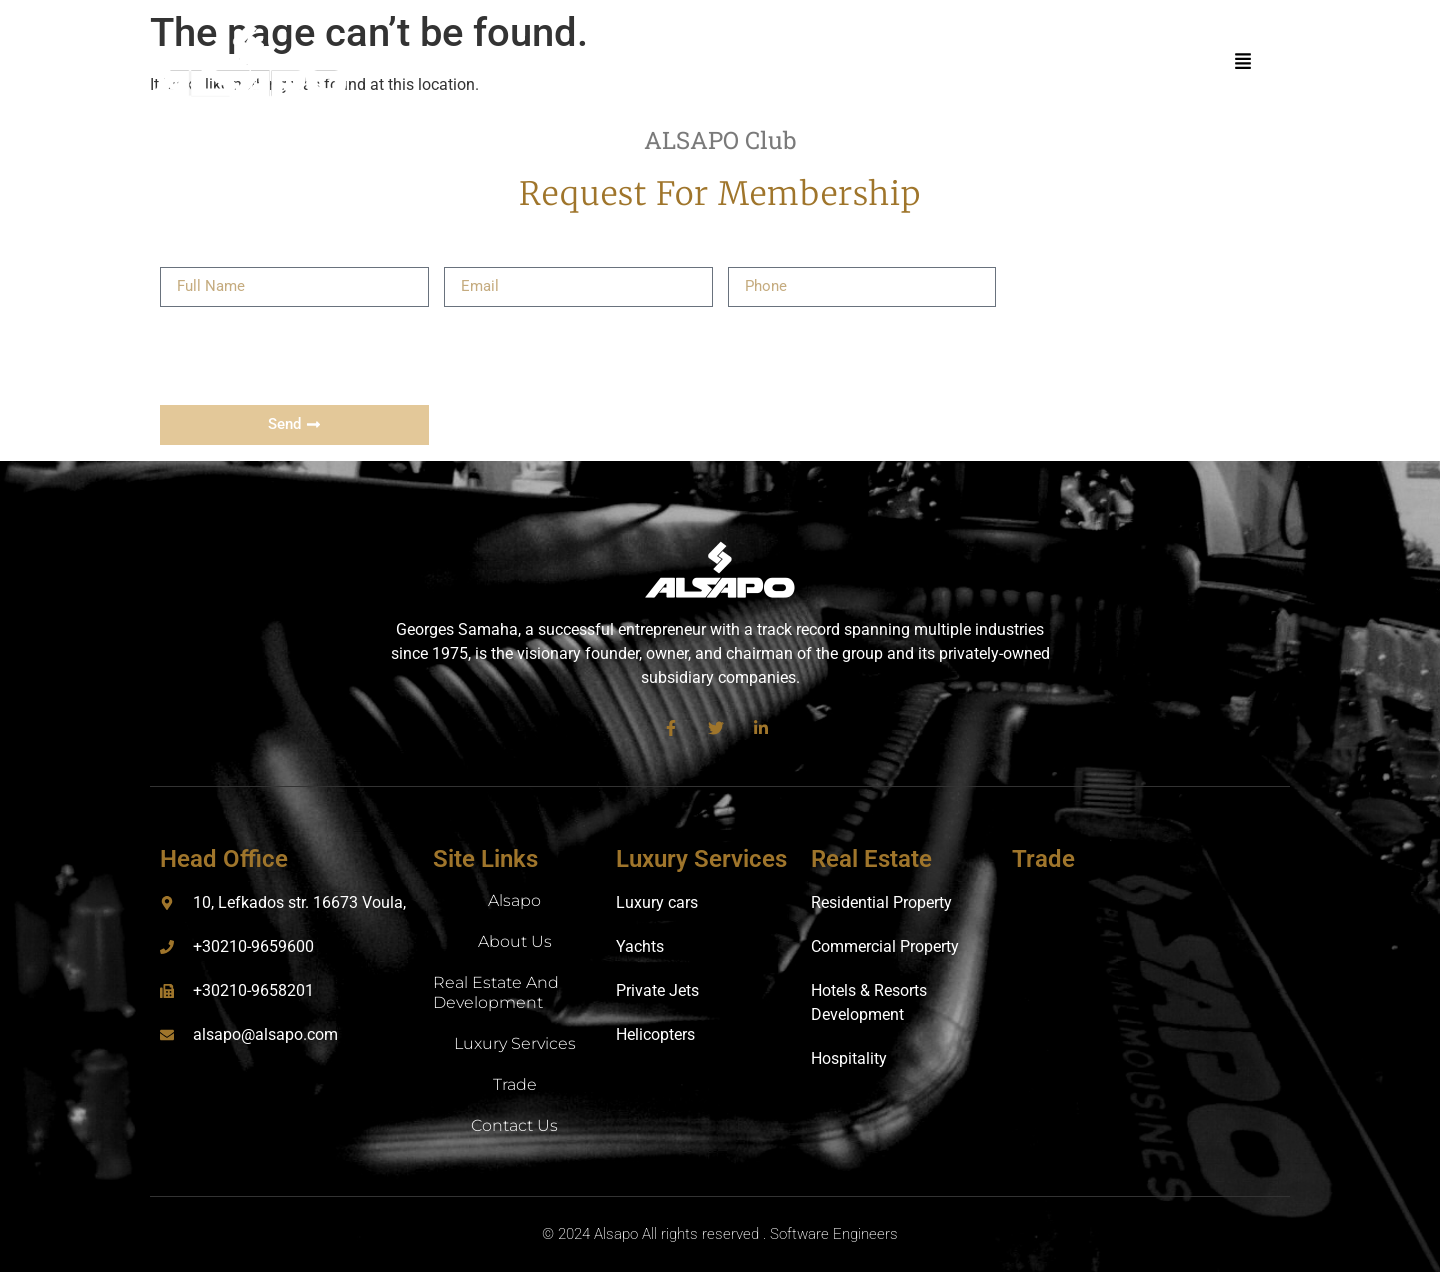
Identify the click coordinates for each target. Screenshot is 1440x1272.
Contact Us (514, 1125)
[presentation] (312, 356)
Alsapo (514, 900)
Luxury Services (515, 1043)
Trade (515, 1084)
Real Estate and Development (496, 992)
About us (515, 941)
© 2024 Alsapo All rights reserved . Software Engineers (720, 1234)
